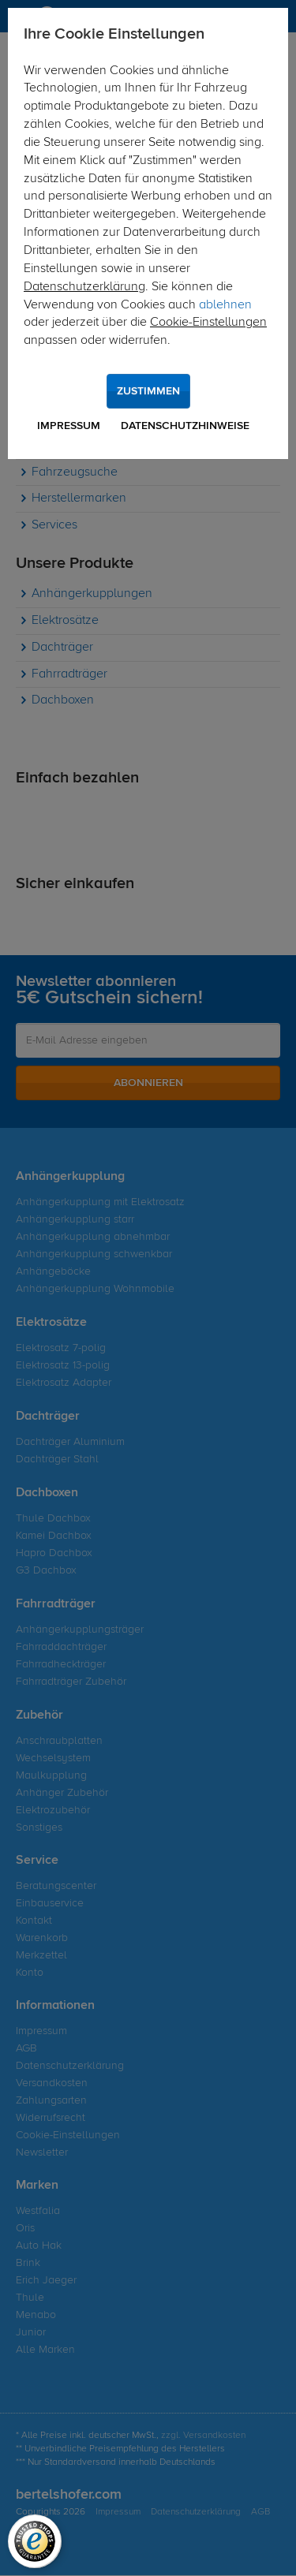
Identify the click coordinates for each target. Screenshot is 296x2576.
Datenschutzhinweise (185, 425)
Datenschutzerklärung (84, 287)
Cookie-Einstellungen (208, 322)
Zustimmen (148, 391)
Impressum (68, 425)
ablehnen (225, 305)
